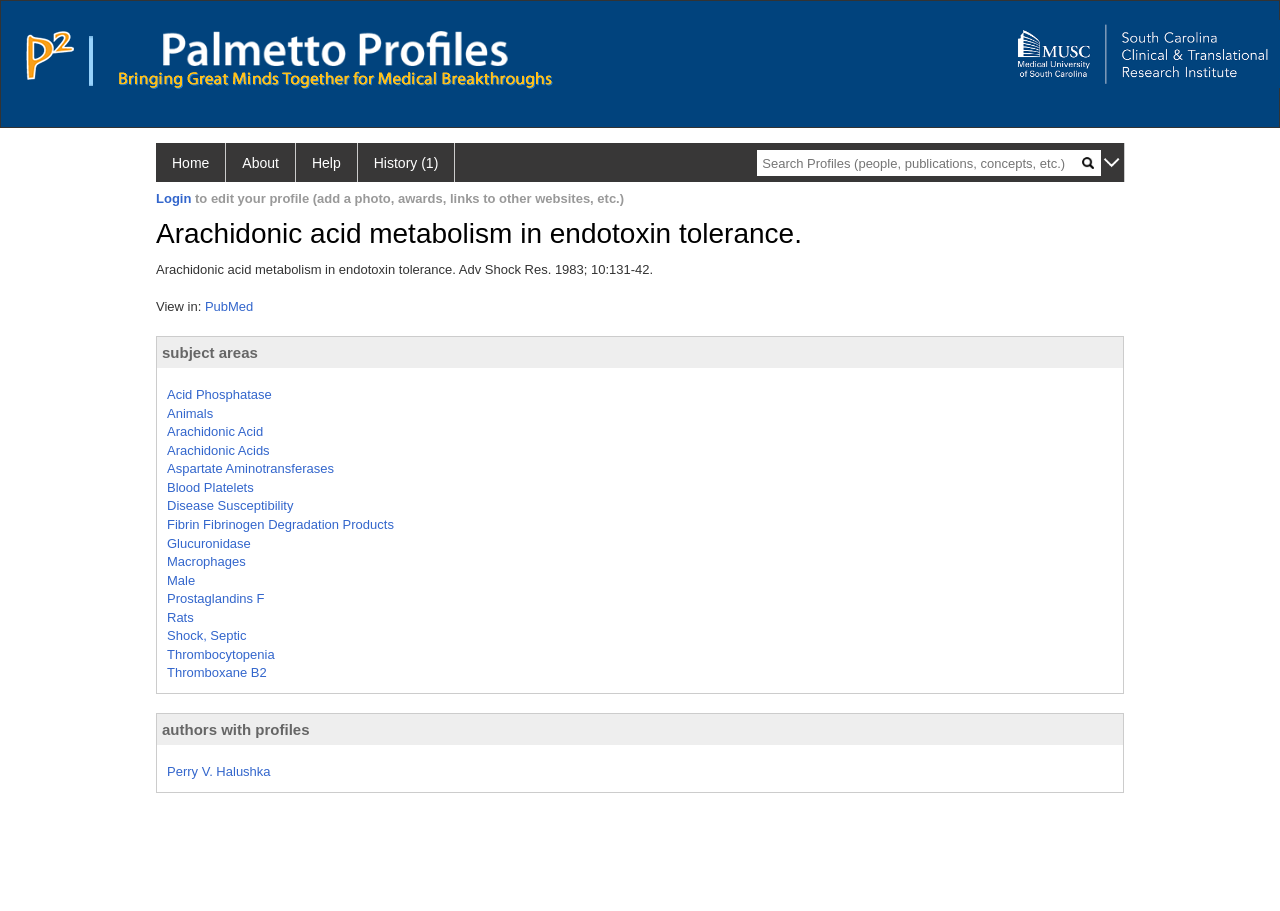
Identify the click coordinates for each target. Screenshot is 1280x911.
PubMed (229, 306)
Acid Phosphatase (219, 394)
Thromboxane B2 (217, 672)
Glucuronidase (209, 543)
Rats (180, 617)
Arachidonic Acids (218, 450)
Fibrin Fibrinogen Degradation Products (280, 524)
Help (326, 163)
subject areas (210, 352)
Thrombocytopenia (221, 654)
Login (173, 198)
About (260, 163)
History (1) (406, 163)
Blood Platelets (210, 487)
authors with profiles (236, 729)
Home (190, 163)
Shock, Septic (207, 635)
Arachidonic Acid (215, 431)
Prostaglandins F (216, 598)
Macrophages (206, 561)
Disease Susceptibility (230, 505)
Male (181, 580)
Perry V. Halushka (219, 771)
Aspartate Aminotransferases (250, 468)
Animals (190, 413)
